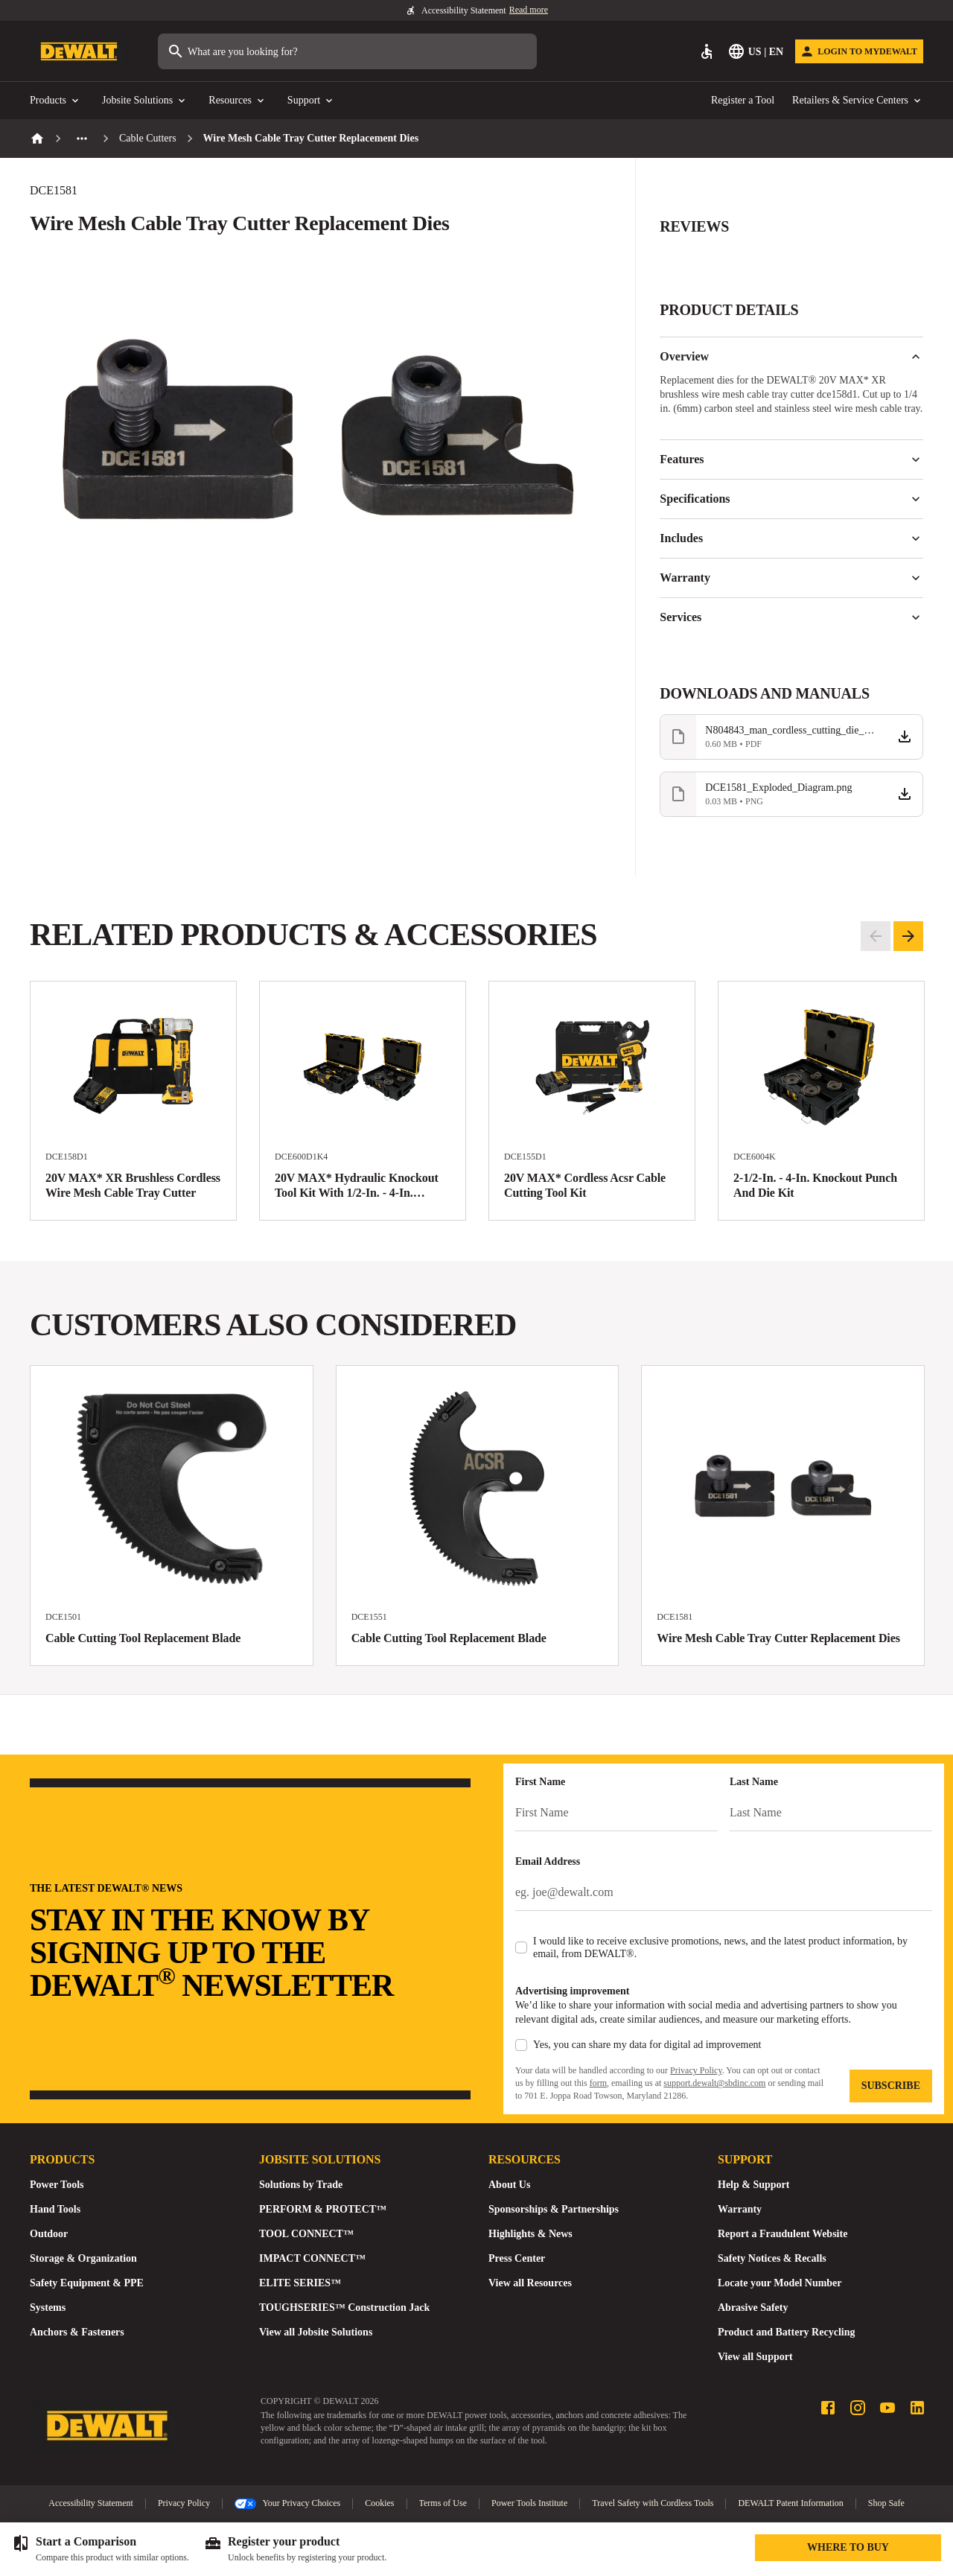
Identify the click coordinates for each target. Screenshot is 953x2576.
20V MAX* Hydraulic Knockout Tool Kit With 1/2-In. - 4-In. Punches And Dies (357, 1192)
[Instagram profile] (858, 2408)
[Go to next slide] (908, 936)
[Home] (37, 138)
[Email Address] (723, 1892)
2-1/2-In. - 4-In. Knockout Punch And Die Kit (815, 1185)
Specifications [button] (791, 499)
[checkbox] (521, 1947)
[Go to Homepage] (79, 52)
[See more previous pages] (81, 138)
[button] (791, 235)
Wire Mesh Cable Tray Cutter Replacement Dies (778, 1638)
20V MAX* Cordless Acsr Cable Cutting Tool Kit (585, 1185)
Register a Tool (742, 100)
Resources (237, 101)
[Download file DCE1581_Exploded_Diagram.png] (791, 794)
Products (55, 101)
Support (311, 101)
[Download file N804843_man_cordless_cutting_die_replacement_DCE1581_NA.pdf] (791, 737)
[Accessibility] (706, 51)
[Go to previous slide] (875, 936)
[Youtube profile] (887, 2408)
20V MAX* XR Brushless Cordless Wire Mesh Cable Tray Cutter (132, 1185)
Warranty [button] (791, 577)
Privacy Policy (696, 2070)
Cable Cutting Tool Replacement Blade (142, 1638)
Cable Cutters (147, 138)
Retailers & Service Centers (857, 101)
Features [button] (791, 459)
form (598, 2083)
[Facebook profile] (828, 2408)
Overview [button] (791, 356)
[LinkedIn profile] (917, 2408)
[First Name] (616, 1812)
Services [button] (791, 617)
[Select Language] (756, 51)
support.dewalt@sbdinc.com (714, 2083)
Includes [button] (791, 538)
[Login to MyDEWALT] (859, 51)
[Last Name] (831, 1812)
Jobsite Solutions (145, 101)
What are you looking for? (232, 51)
